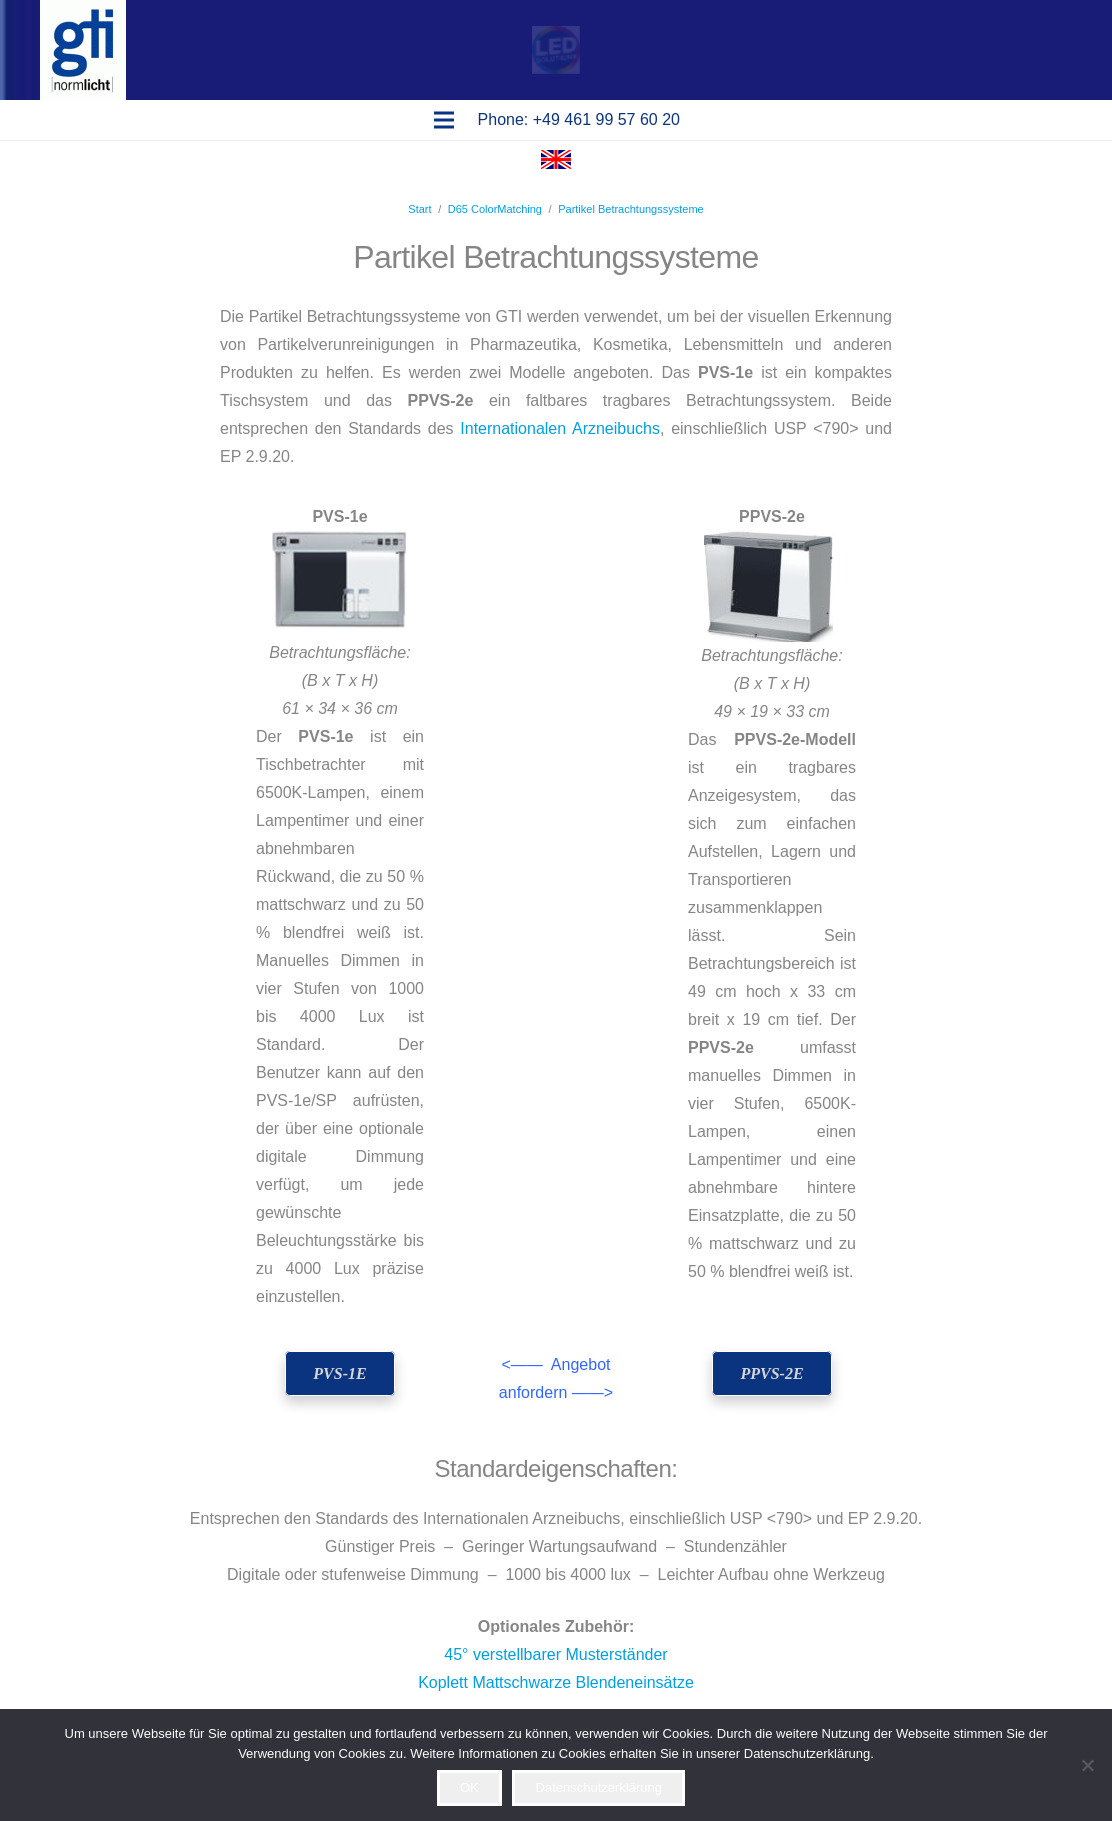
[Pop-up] (556, 50)
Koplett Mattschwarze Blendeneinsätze (556, 1682)
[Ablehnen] (1087, 1765)
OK (469, 1787)
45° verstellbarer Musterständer (555, 1654)
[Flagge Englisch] (556, 164)
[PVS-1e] (340, 1373)
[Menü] (444, 120)
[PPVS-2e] (772, 1373)
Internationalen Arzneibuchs (560, 428)
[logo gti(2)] (83, 50)
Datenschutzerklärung (599, 1787)
